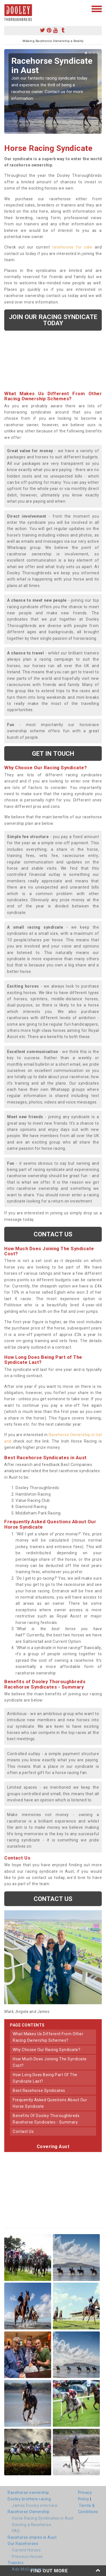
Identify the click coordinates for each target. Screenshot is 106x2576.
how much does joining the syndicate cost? (50, 2062)
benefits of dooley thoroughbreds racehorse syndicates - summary (46, 2118)
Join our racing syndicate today (53, 320)
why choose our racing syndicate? (46, 2049)
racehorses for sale (72, 247)
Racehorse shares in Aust (32, 2537)
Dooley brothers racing (29, 2499)
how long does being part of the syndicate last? (45, 2077)
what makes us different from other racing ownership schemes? (48, 2037)
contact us (23, 2131)
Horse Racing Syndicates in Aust (43, 2518)
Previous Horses (27, 2556)
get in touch (53, 753)
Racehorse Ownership (29, 2511)
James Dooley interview (35, 2505)
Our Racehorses (23, 2543)
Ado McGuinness (28, 2569)
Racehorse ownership (28, 2492)
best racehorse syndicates (39, 2090)
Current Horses (26, 2550)
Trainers (15, 2562)
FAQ (16, 2531)
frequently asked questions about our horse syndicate (50, 2103)
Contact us (53, 1234)
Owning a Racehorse (31, 2524)
